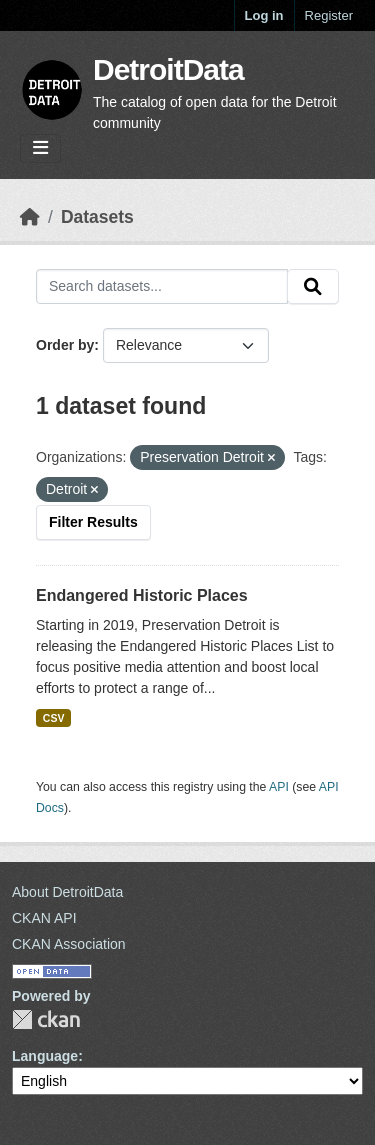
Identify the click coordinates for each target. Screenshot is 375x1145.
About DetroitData (67, 892)
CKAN (46, 1019)
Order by (65, 345)
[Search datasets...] (162, 287)
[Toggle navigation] (40, 148)
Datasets (97, 217)
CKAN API (44, 918)
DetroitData (168, 69)
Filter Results (93, 522)
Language (45, 1056)
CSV (54, 718)
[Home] (30, 217)
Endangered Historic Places (142, 595)
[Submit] (313, 287)
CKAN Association (69, 944)
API (279, 787)
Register (329, 15)
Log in (264, 15)
